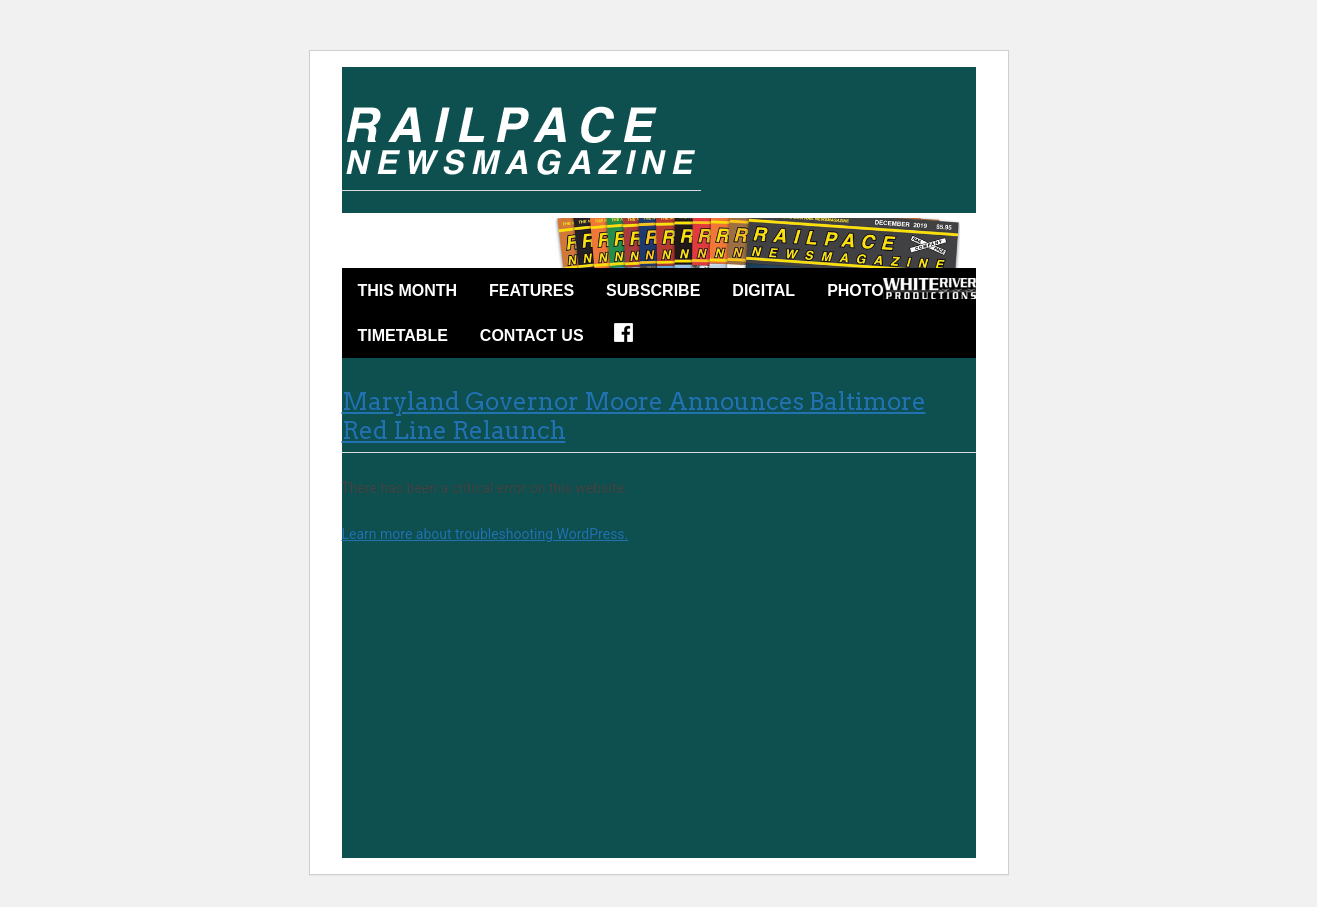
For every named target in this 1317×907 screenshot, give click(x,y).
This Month (408, 290)
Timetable (403, 335)
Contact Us (532, 335)
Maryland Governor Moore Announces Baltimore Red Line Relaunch (634, 416)
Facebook (630, 339)
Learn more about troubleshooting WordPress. (485, 534)
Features (531, 290)
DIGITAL (763, 290)
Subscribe (653, 290)
